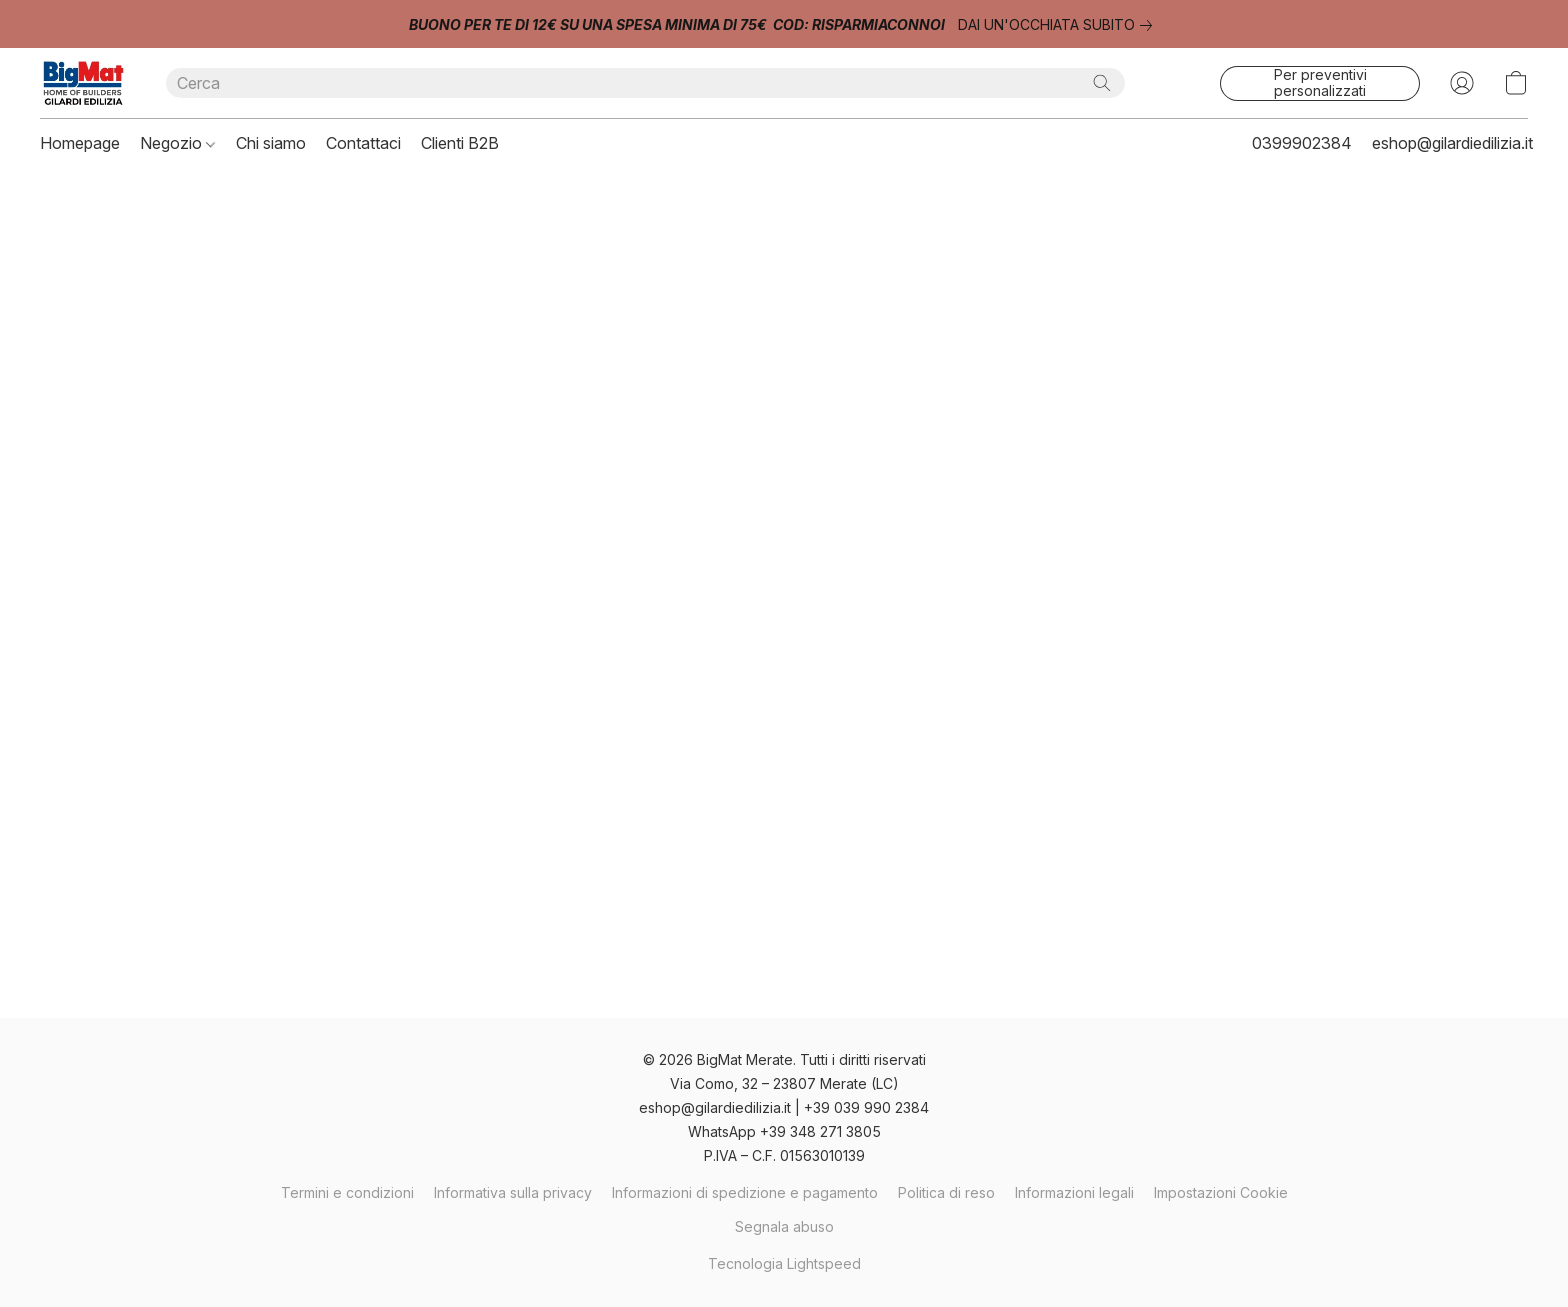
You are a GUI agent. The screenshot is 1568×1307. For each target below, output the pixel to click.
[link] (1059, 25)
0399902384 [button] (1302, 143)
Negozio (177, 143)
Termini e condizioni (347, 1192)
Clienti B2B (460, 143)
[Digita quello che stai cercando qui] (645, 83)
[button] (83, 83)
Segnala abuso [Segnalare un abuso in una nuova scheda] (784, 1226)
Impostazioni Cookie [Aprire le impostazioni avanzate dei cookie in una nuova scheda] (1221, 1192)
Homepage (80, 143)
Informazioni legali (1074, 1192)
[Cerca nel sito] (1102, 83)
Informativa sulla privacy (513, 1192)
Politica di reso (946, 1192)
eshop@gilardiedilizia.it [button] (1452, 143)
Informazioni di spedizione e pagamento (745, 1192)
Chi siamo (271, 143)
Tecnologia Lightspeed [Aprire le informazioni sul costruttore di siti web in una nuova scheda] (784, 1263)
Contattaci (363, 143)
